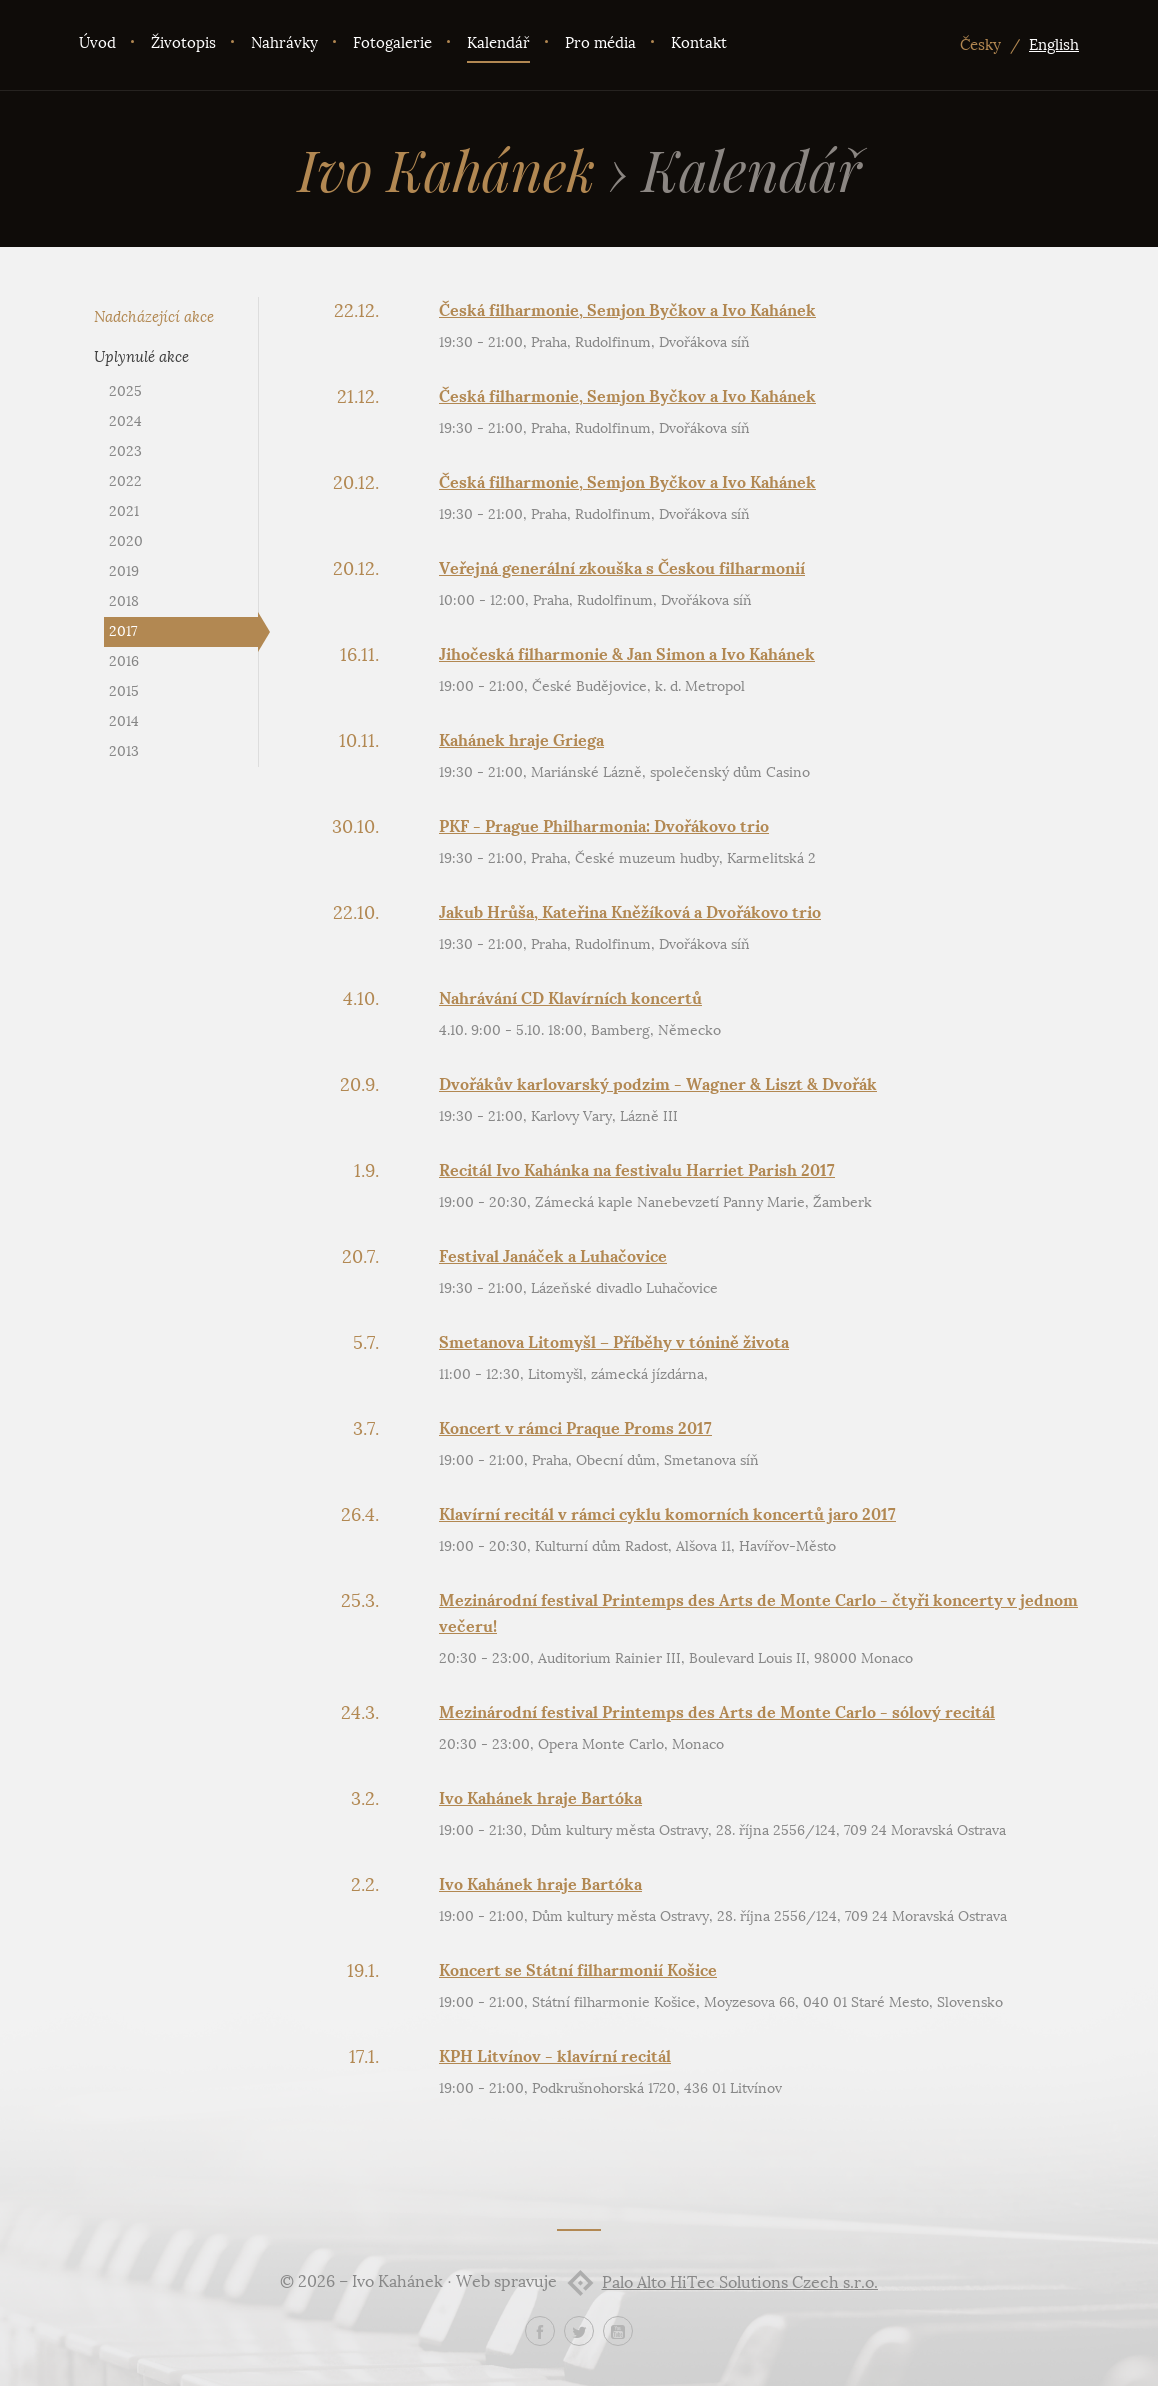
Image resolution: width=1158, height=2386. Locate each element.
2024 (125, 421)
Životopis (183, 43)
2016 (124, 661)
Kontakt (699, 43)
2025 (125, 391)
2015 (124, 691)
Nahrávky (284, 43)
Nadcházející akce (154, 317)
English (1054, 45)
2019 (124, 571)
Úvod (97, 43)
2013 (124, 751)
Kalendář (498, 43)
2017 (123, 631)
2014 (124, 721)
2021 (124, 511)
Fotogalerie (392, 43)
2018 (124, 601)
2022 (125, 481)
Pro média (600, 43)
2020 (126, 541)
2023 (125, 451)
